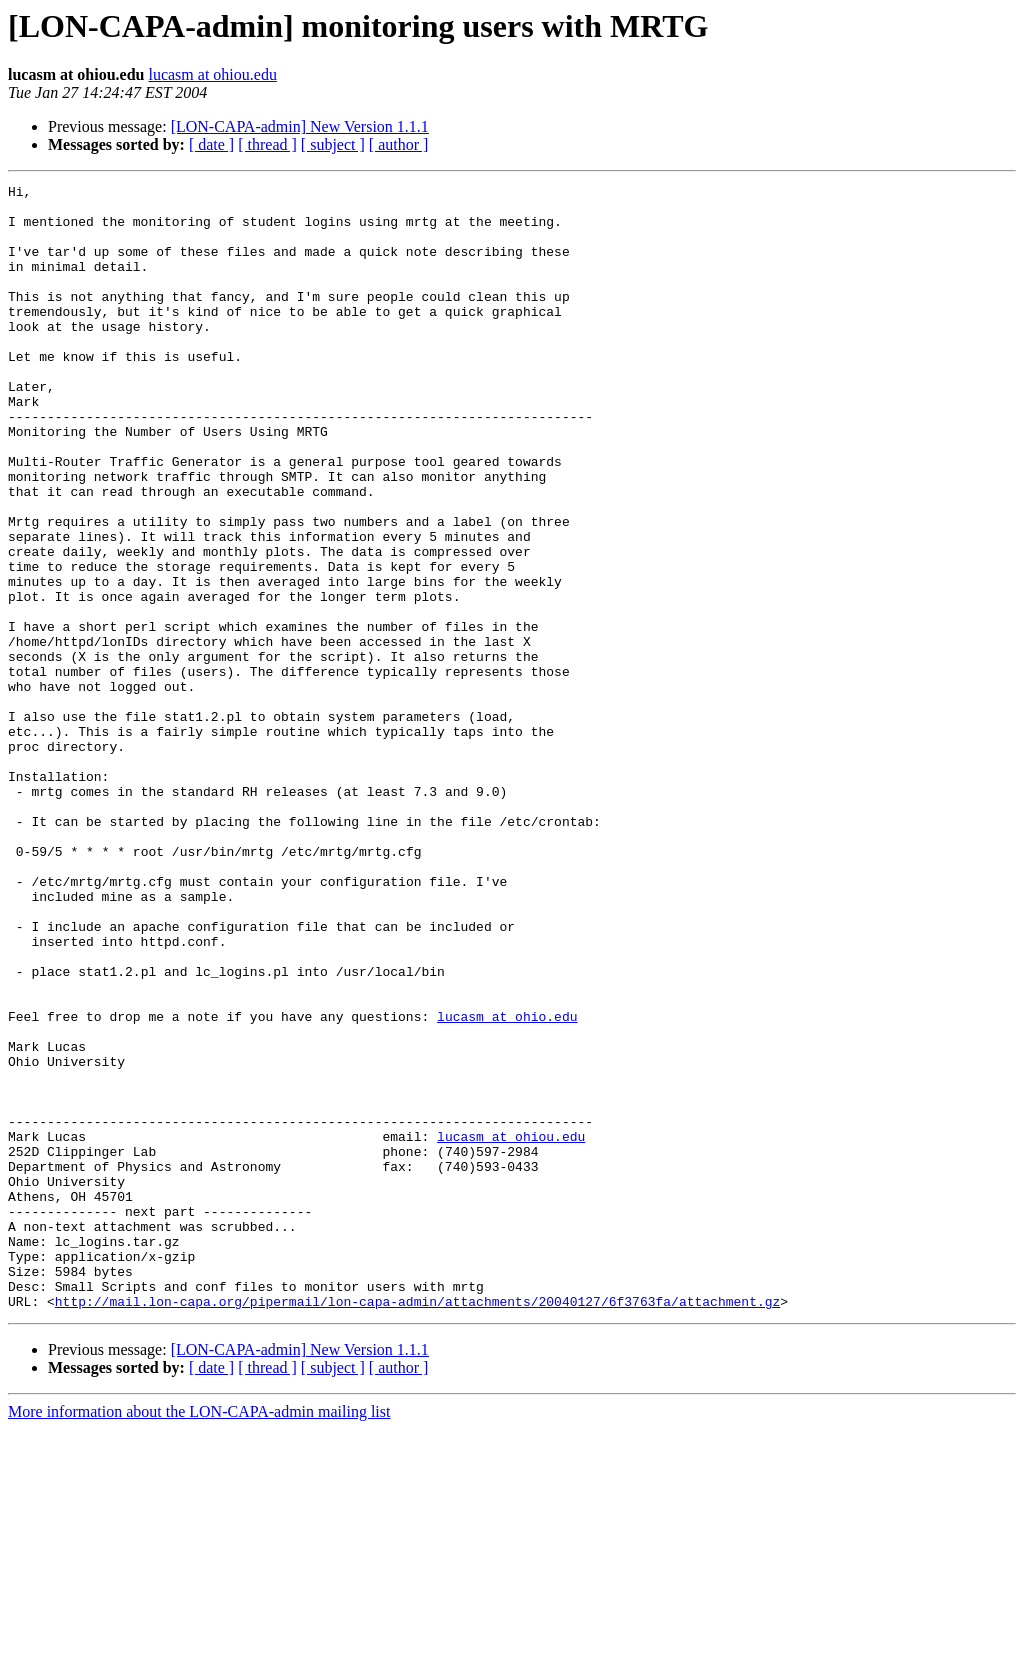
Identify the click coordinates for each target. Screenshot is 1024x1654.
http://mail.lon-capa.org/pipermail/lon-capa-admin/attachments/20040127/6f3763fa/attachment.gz (417, 1526)
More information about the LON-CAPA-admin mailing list (199, 1636)
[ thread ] (267, 144)
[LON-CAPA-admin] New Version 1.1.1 (300, 126)
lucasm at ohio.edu (507, 1184)
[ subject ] (333, 144)
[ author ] (399, 144)
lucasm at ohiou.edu (212, 74)
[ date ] (211, 144)
